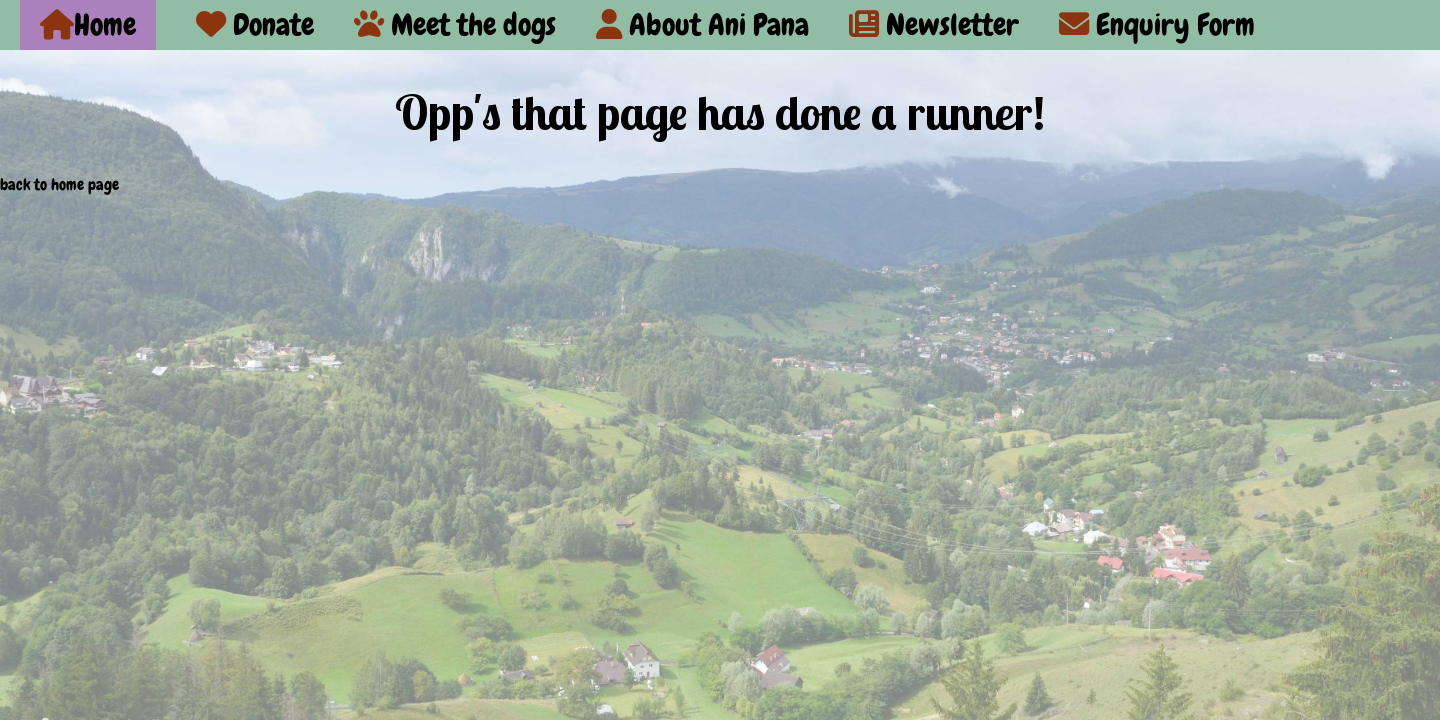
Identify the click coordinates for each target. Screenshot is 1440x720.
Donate (255, 24)
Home (88, 24)
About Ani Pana (702, 24)
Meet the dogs (455, 24)
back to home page (59, 184)
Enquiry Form (1157, 24)
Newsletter (934, 24)
